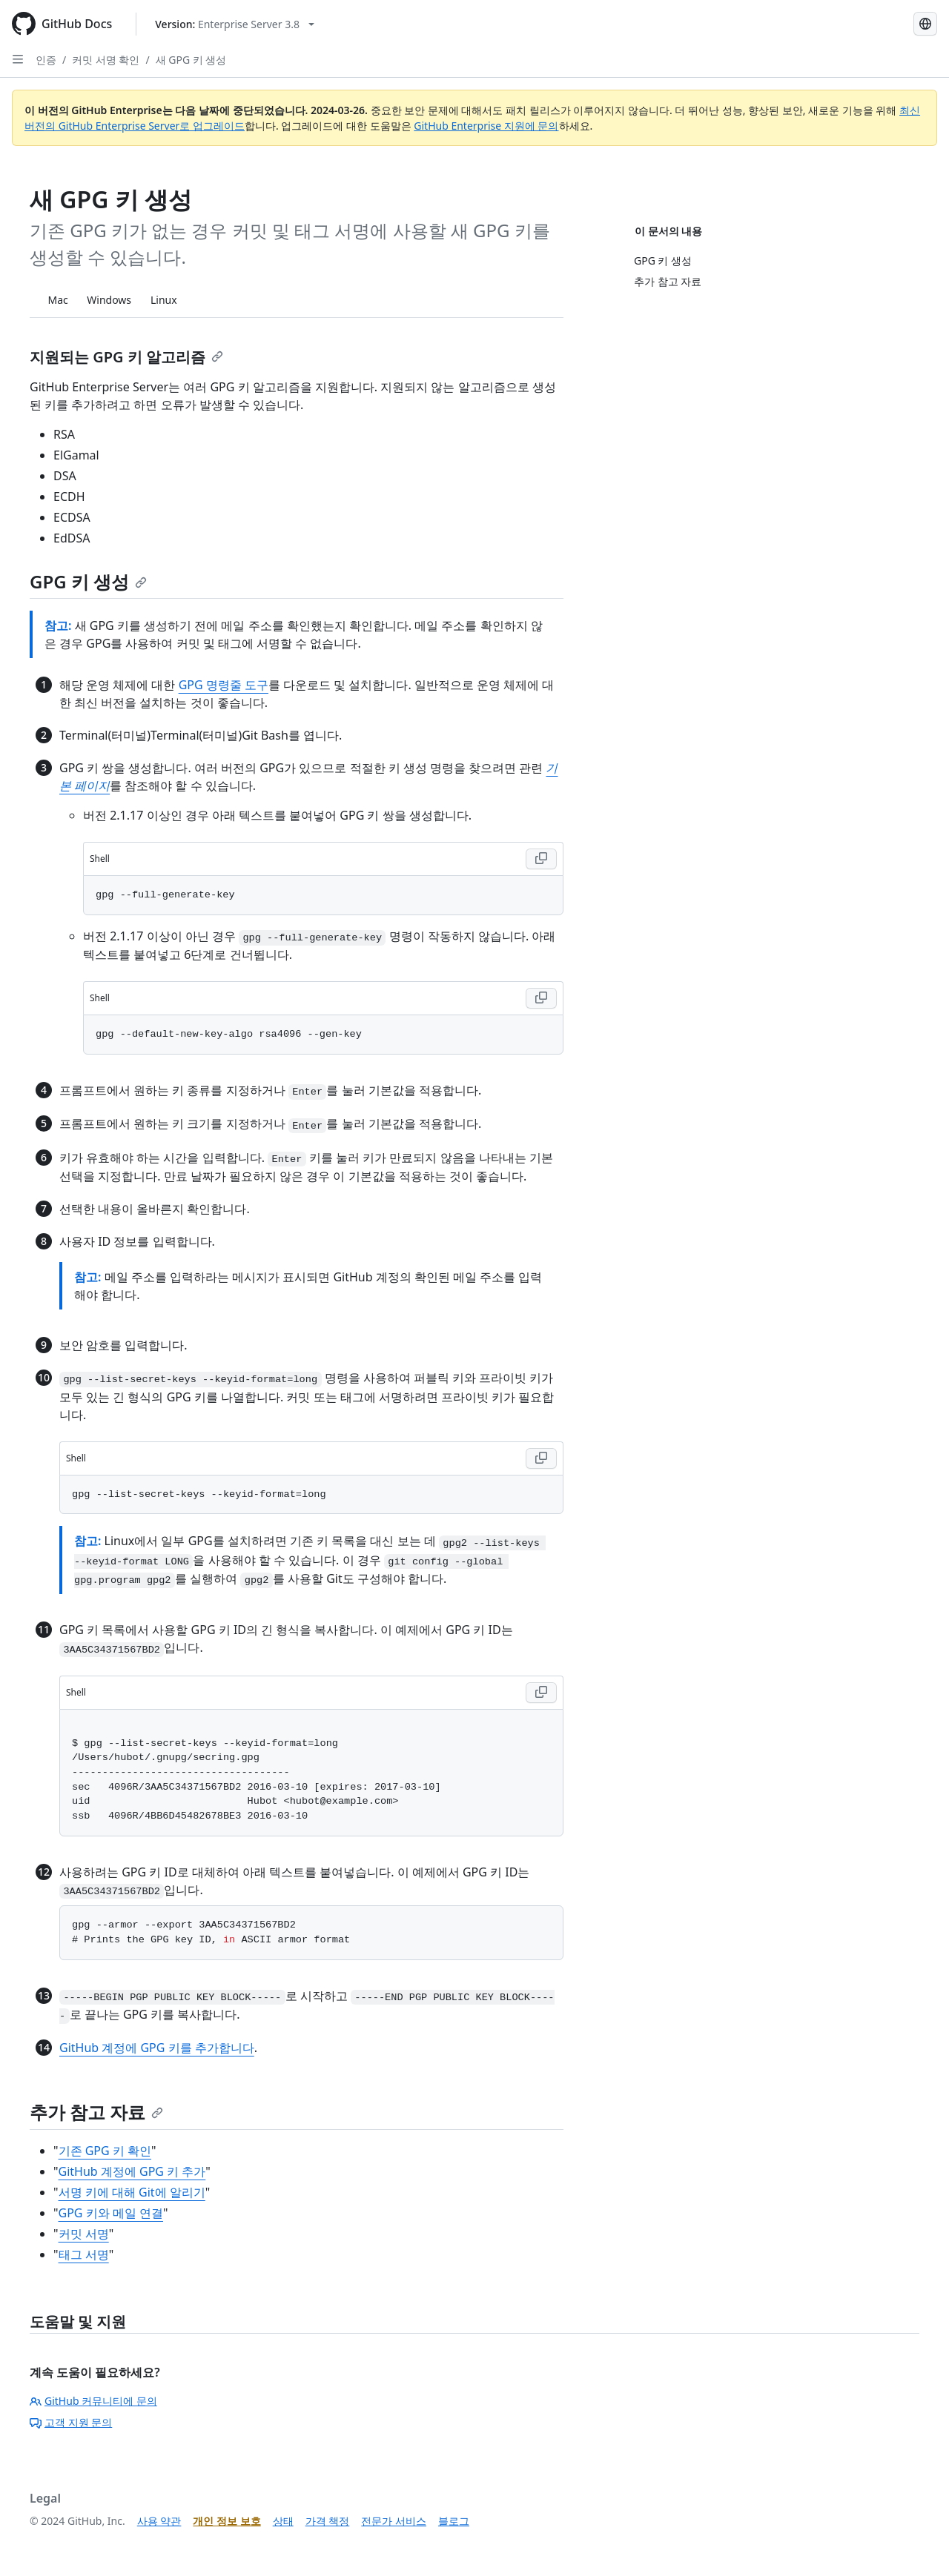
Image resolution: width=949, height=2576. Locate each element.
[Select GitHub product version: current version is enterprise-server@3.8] (234, 24)
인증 (46, 60)
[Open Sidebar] (18, 59)
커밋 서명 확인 (105, 60)
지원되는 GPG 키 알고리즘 (126, 357)
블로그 (453, 2521)
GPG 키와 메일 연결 (111, 2213)
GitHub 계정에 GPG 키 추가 (132, 2171)
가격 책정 (327, 2521)
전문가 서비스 (393, 2521)
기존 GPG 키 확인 (105, 2150)
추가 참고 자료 (96, 2111)
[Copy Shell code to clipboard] (541, 859)
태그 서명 (84, 2254)
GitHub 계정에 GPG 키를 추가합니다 (156, 2047)
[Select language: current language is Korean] (925, 24)
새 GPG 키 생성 (191, 60)
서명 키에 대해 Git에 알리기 (132, 2192)
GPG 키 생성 (88, 581)
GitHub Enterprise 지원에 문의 (486, 126)
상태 (283, 2521)
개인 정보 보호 (226, 2521)
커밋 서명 (84, 2233)
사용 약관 (159, 2521)
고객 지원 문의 (71, 2422)
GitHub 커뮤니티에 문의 (93, 2401)
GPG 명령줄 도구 (223, 685)
